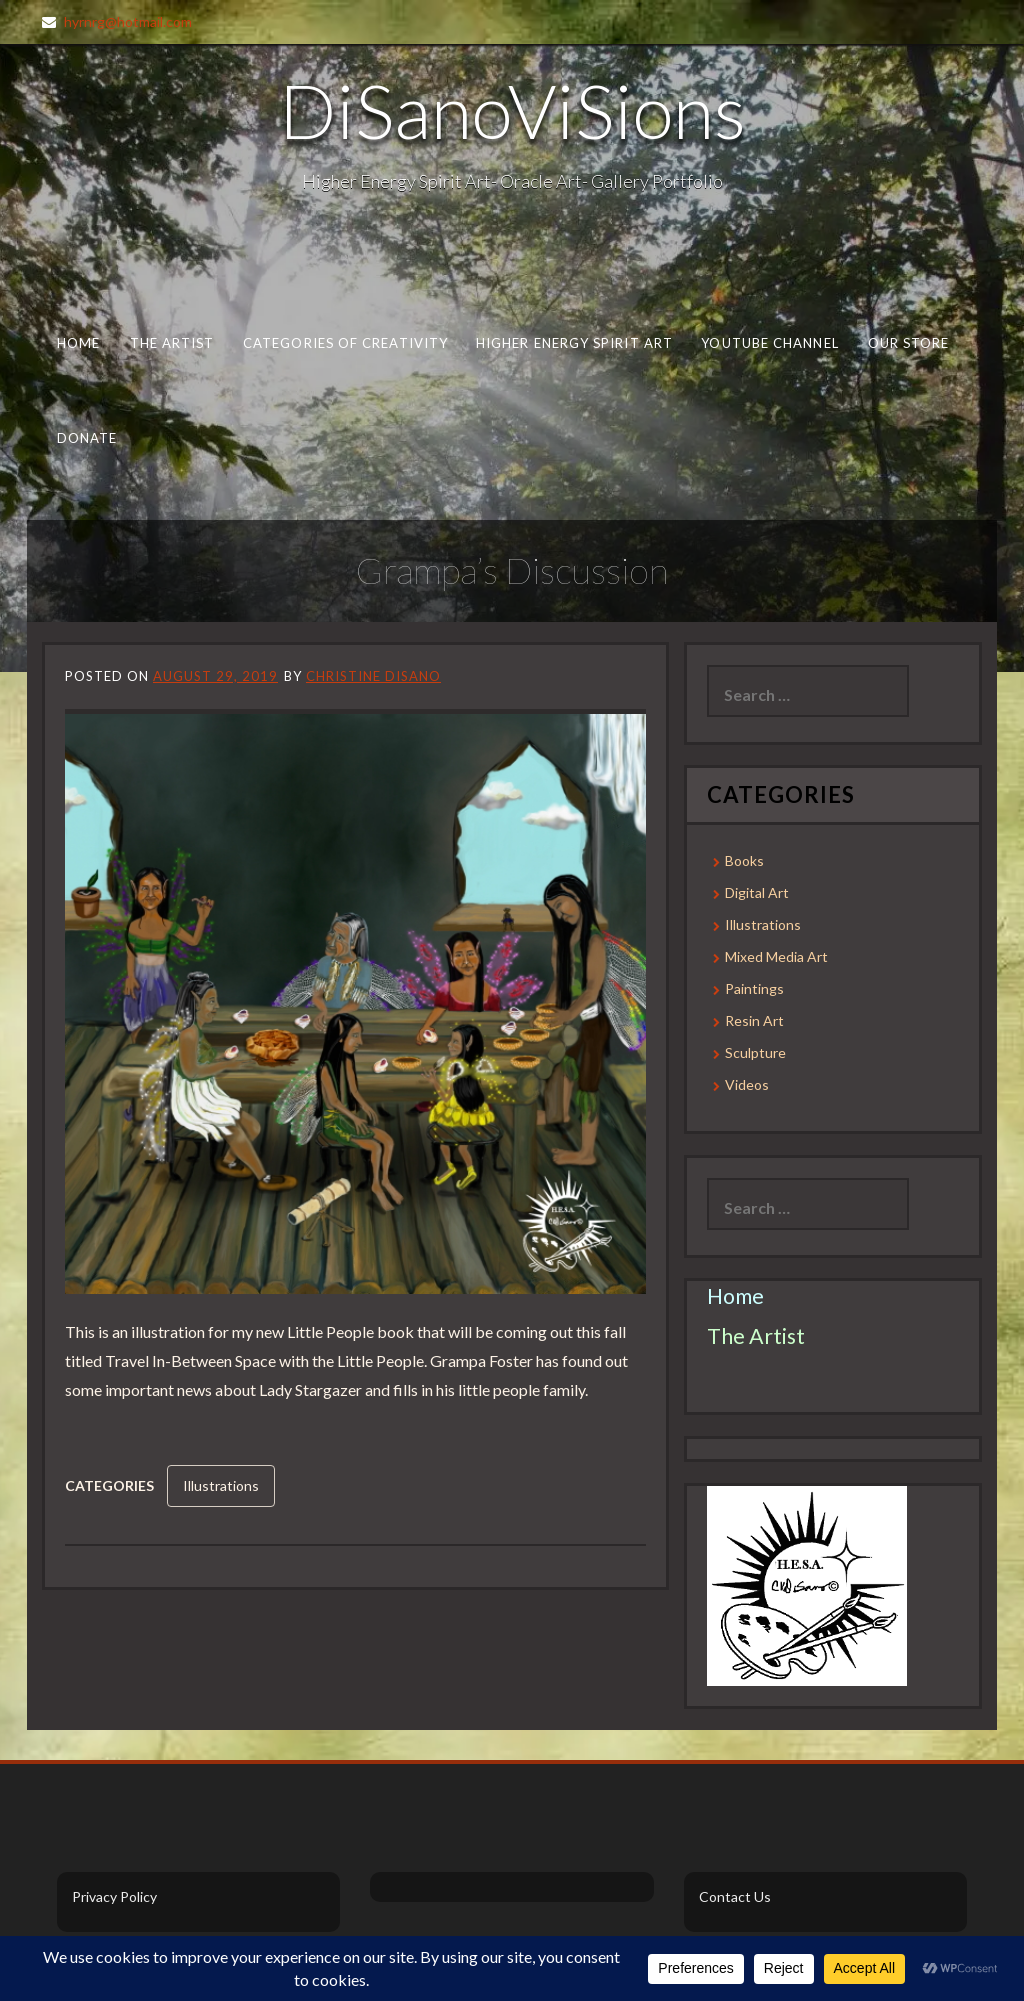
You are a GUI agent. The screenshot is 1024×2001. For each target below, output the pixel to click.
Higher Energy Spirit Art (574, 343)
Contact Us (735, 1896)
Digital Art (757, 892)
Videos (747, 1084)
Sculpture (755, 1052)
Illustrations (221, 1485)
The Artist (172, 343)
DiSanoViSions (512, 110)
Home (78, 343)
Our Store (909, 343)
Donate (87, 438)
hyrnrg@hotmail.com (128, 21)
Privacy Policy (114, 1896)
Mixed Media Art (776, 956)
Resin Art (754, 1020)
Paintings (754, 988)
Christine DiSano (373, 676)
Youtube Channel (769, 343)
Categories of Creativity (345, 343)
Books (744, 860)
